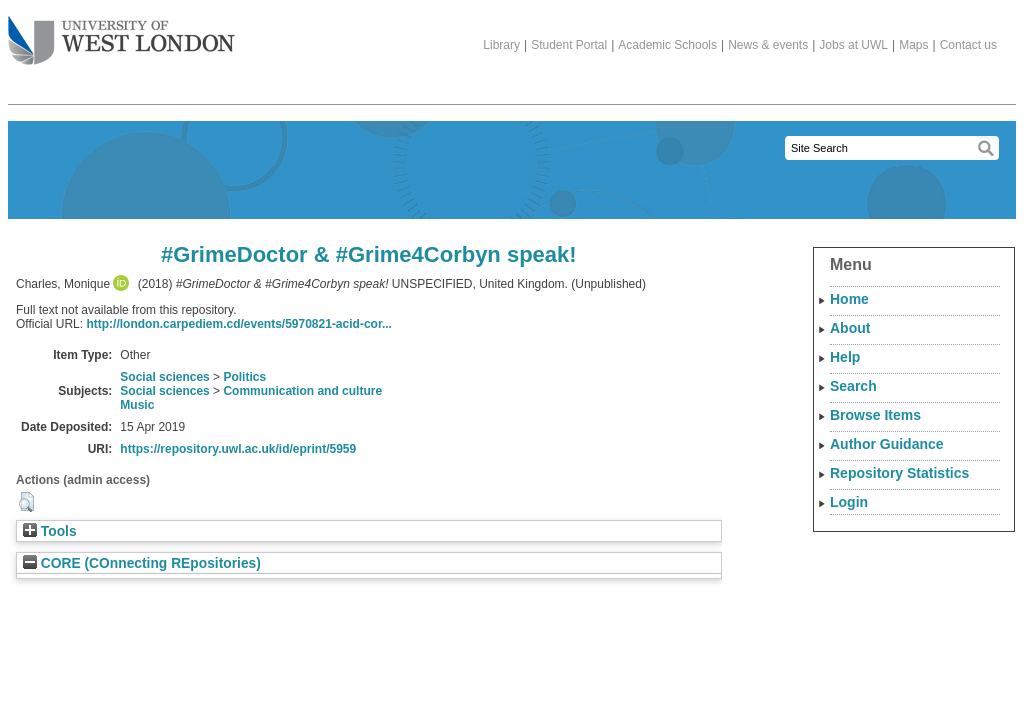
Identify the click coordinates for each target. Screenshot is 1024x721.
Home (849, 299)
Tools (50, 531)
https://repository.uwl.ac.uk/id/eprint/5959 (238, 449)
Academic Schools (667, 45)
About (850, 328)
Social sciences (164, 377)
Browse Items (875, 415)
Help (845, 357)
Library (501, 45)
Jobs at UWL (853, 45)
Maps (913, 45)
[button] (26, 502)
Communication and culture (302, 391)
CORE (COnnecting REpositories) (142, 563)
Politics (244, 377)
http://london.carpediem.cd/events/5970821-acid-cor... (238, 324)
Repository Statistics (899, 473)
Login (849, 502)
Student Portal (569, 45)
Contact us (968, 45)
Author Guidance (887, 444)
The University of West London (121, 33)
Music (137, 405)
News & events (768, 45)
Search (853, 386)
